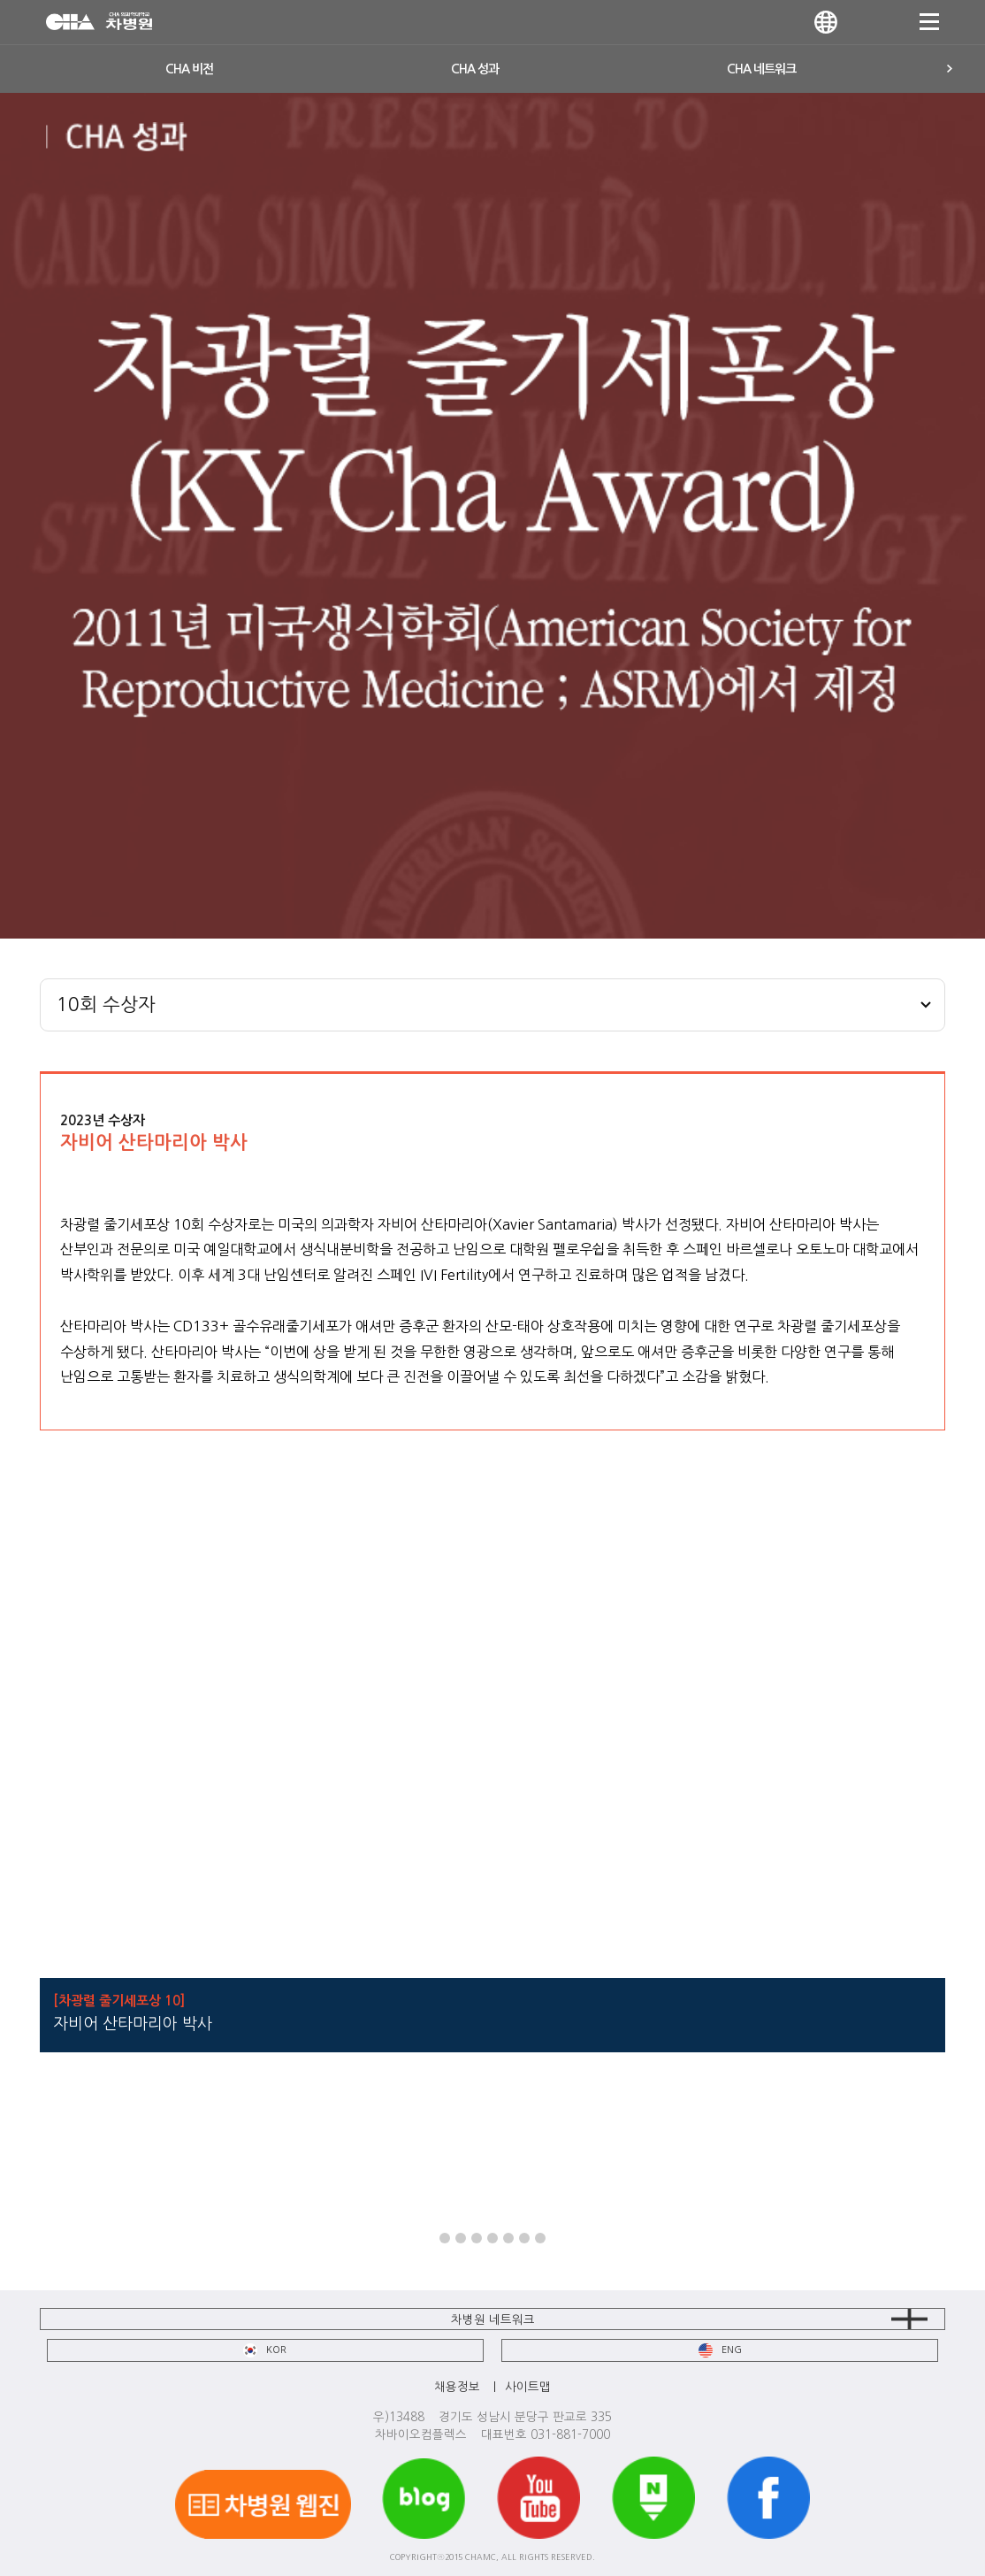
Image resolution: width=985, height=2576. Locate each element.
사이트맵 (528, 2386)
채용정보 (457, 2386)
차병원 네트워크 (493, 2319)
